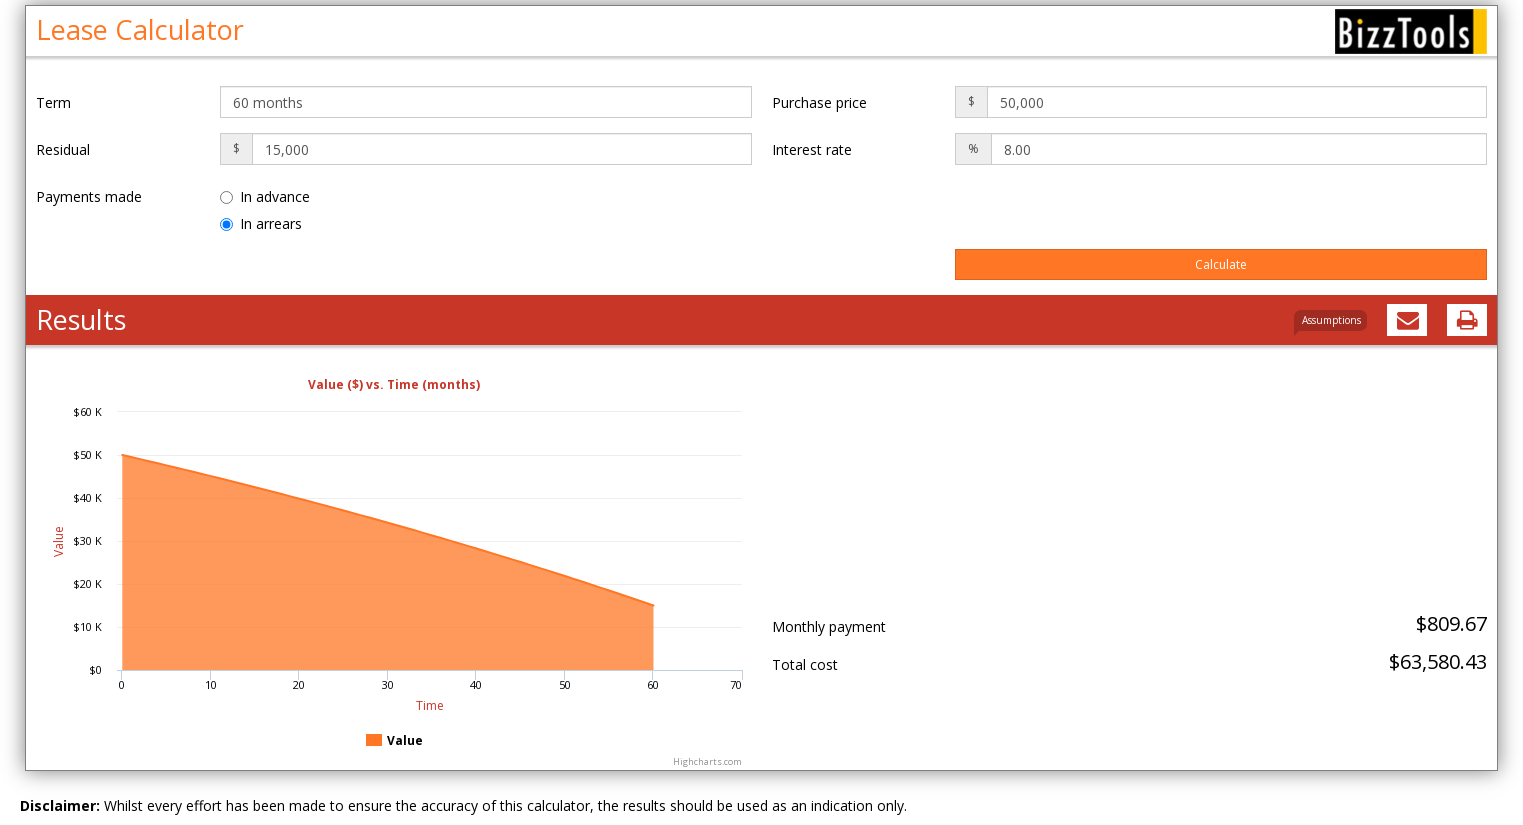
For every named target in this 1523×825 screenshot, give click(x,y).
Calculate (1221, 264)
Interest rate (812, 149)
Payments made (89, 196)
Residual (63, 149)
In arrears (261, 223)
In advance (265, 196)
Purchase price (819, 102)
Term (53, 102)
